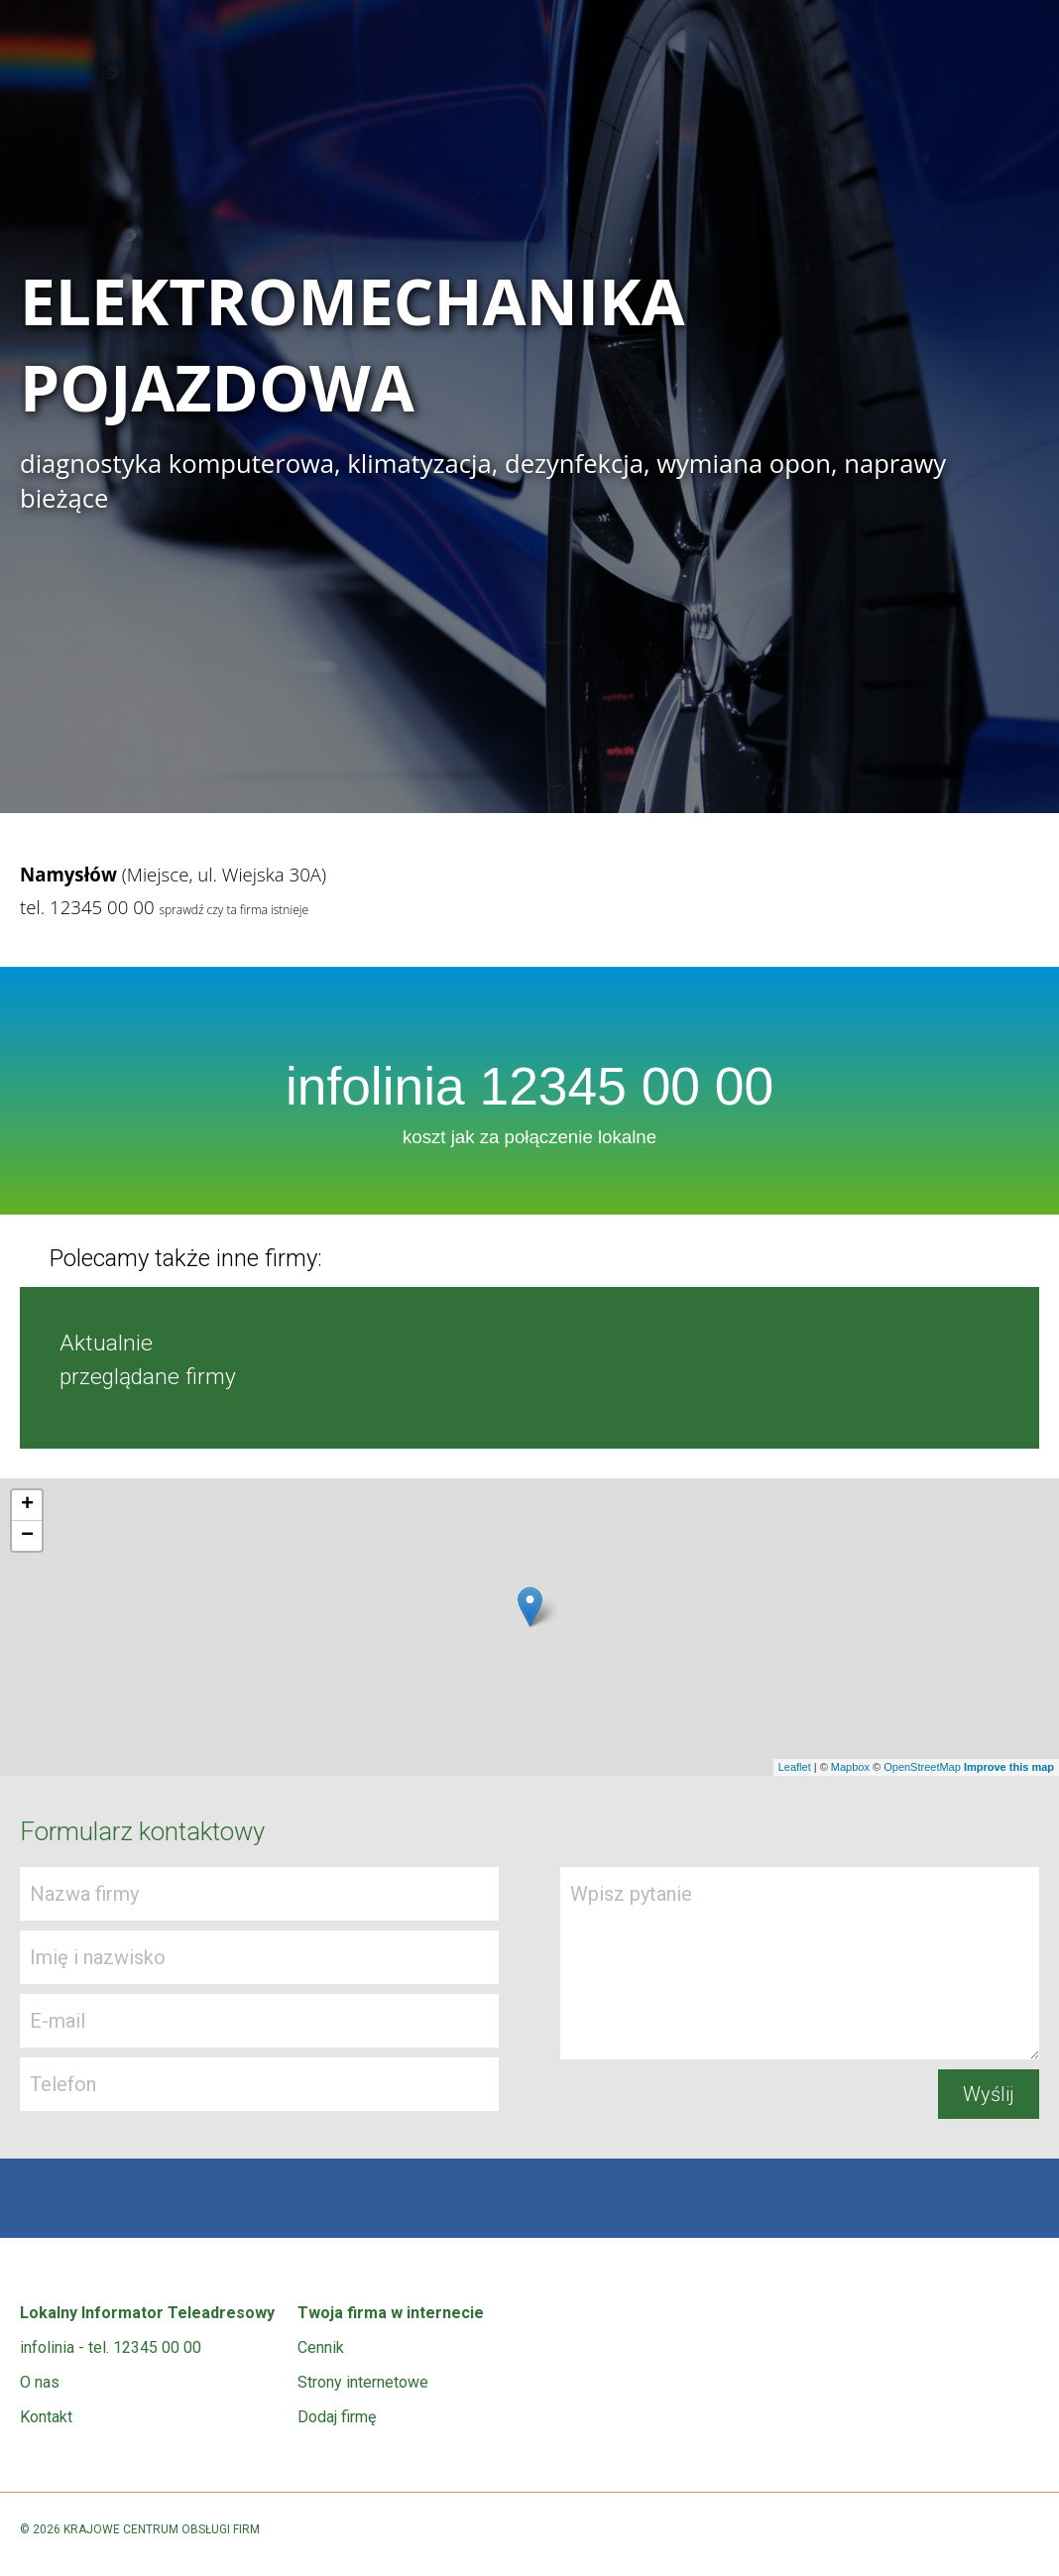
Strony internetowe (362, 2382)
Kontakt (46, 2416)
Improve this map (1009, 1767)
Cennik (320, 2347)
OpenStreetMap (922, 1767)
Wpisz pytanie (799, 1963)
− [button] (27, 1536)
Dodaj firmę (336, 2416)
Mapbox (850, 1767)
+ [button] (27, 1505)
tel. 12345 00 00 (87, 906)
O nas (39, 2382)
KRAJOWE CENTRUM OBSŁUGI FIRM (161, 2529)
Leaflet (794, 1767)
